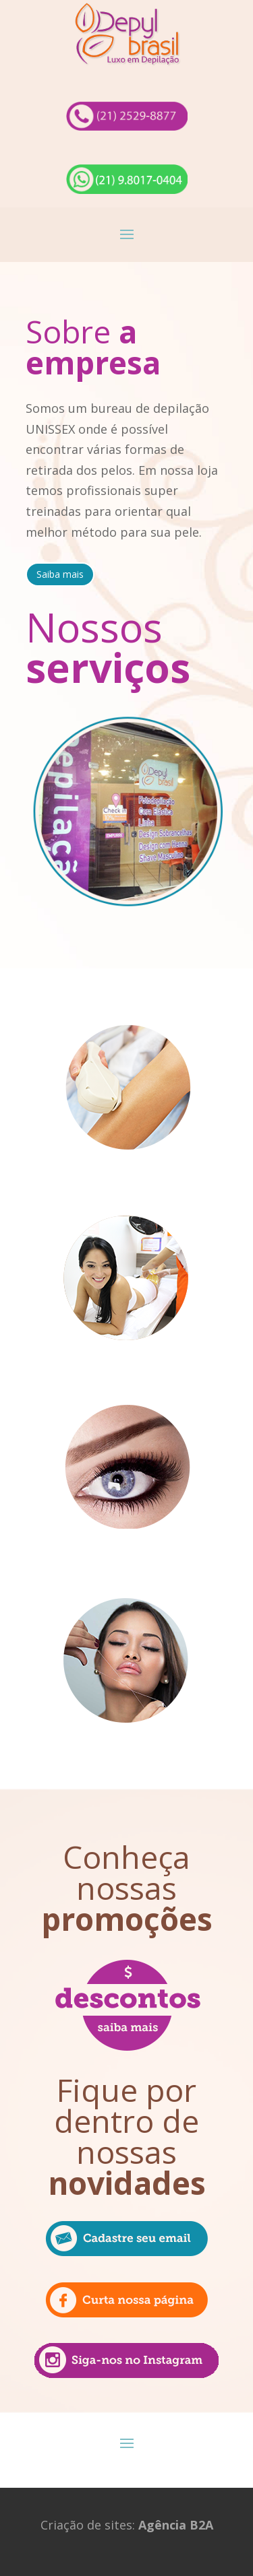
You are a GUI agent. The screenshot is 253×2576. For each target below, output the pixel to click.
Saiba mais (60, 574)
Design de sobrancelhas (126, 1561)
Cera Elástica (127, 1372)
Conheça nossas (127, 1888)
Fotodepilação (126, 1184)
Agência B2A (175, 2525)
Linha (127, 1757)
